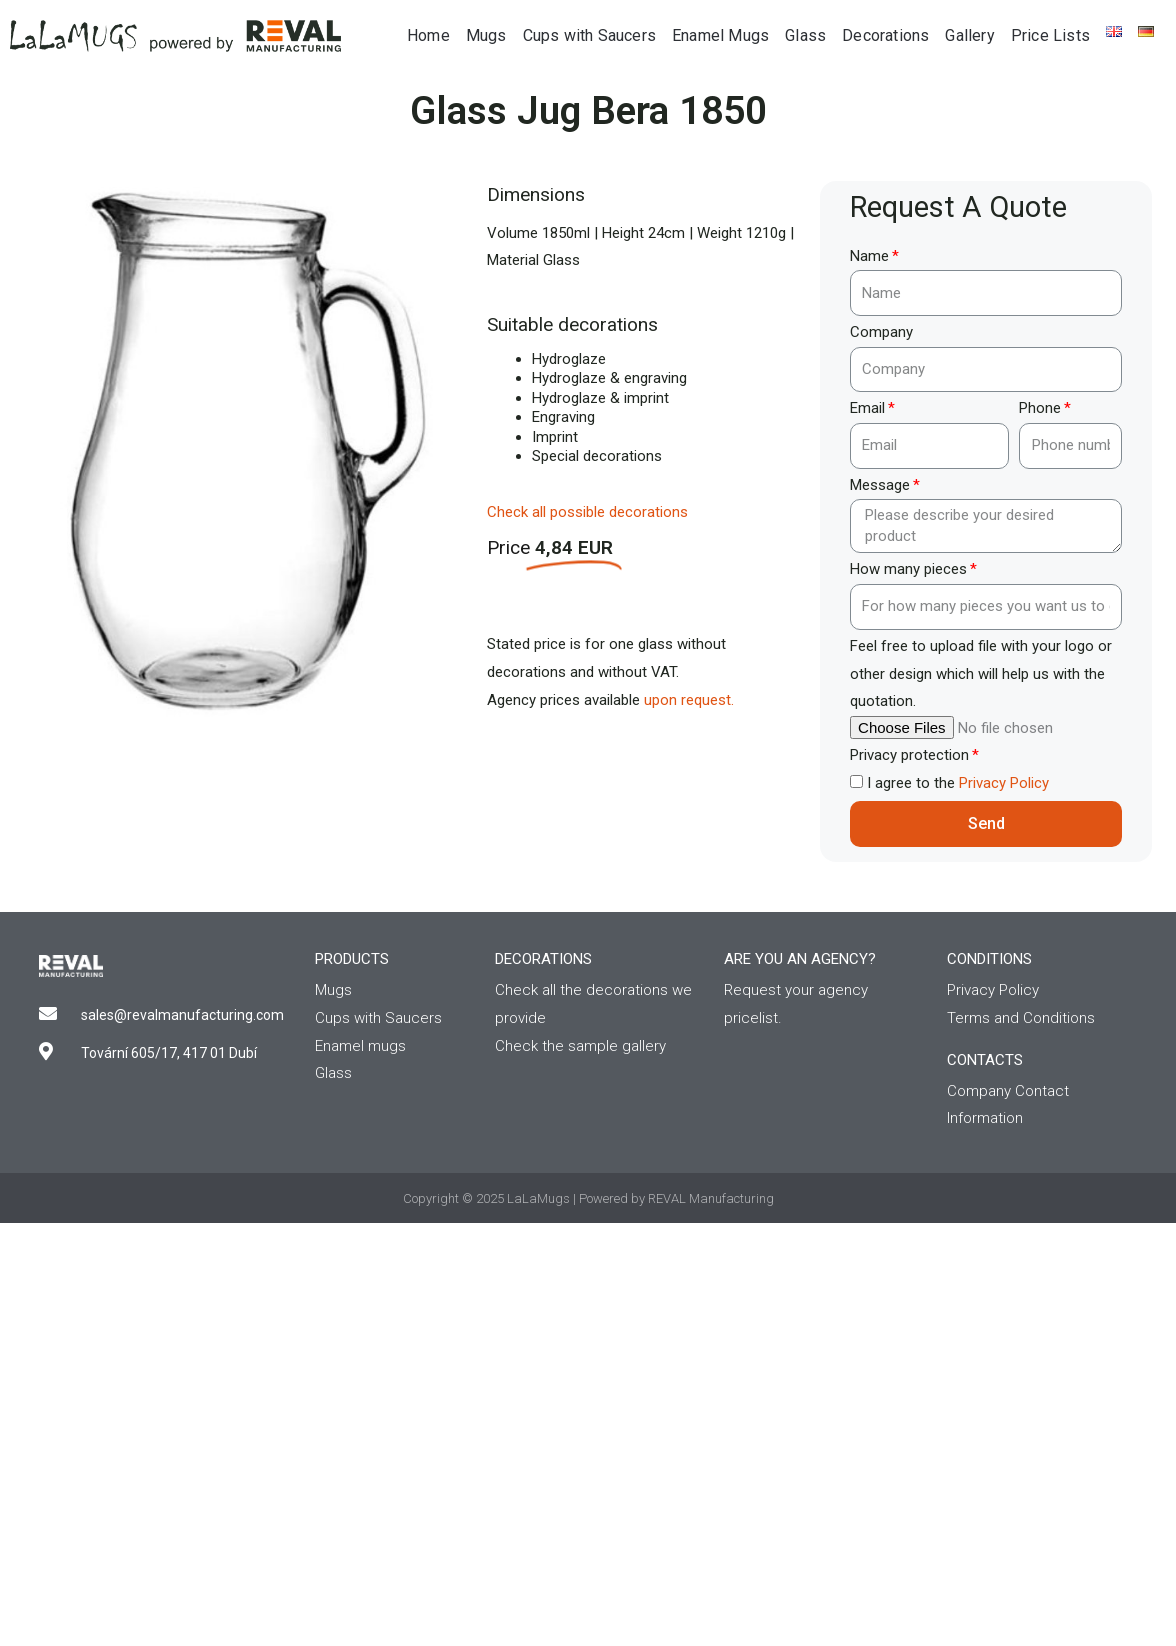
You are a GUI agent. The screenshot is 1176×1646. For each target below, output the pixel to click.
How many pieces (908, 569)
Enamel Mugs (720, 35)
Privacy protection (909, 755)
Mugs (486, 35)
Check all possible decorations (587, 512)
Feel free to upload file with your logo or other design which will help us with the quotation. (981, 674)
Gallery (969, 35)
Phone (1040, 408)
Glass (805, 35)
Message (880, 485)
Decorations (885, 35)
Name (869, 256)
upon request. (689, 700)
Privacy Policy (1004, 783)
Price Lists (1050, 35)
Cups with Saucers (589, 35)
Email (867, 408)
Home (428, 35)
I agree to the (958, 783)
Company (881, 332)
